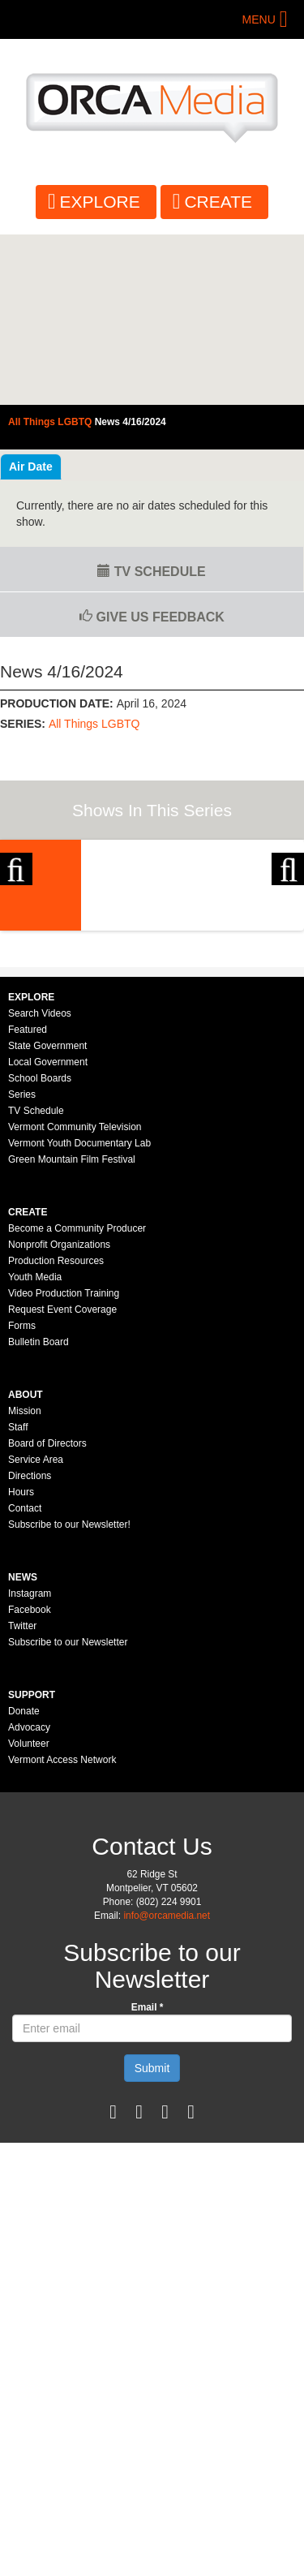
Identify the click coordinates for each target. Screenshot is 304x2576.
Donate (24, 1881)
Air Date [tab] (31, 466)
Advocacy (29, 1897)
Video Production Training (63, 1463)
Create (218, 201)
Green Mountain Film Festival (71, 1329)
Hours (21, 1662)
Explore (100, 201)
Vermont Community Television (75, 1297)
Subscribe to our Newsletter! (69, 1695)
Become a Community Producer (77, 1398)
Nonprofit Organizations (59, 1415)
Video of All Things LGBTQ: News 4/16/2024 (152, 320)
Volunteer (28, 1914)
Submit (152, 2238)
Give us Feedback (152, 617)
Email (147, 2177)
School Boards (39, 1248)
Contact (24, 1678)
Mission (24, 1581)
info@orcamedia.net (166, 2086)
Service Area (35, 1630)
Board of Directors (47, 1613)
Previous (16, 923)
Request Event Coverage (62, 1480)
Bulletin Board (38, 1512)
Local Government (48, 1232)
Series (22, 1265)
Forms (22, 1496)
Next (288, 923)
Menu (259, 19)
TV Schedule (151, 571)
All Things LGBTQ (94, 723)
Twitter (22, 1796)
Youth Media (35, 1447)
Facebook (29, 1780)
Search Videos (39, 1183)
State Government (47, 1216)
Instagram (29, 1764)
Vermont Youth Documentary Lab (79, 1313)
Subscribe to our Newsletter (67, 1812)
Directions (29, 1646)
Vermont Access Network (62, 1930)
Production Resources (56, 1431)
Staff (18, 1597)
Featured (27, 1200)
